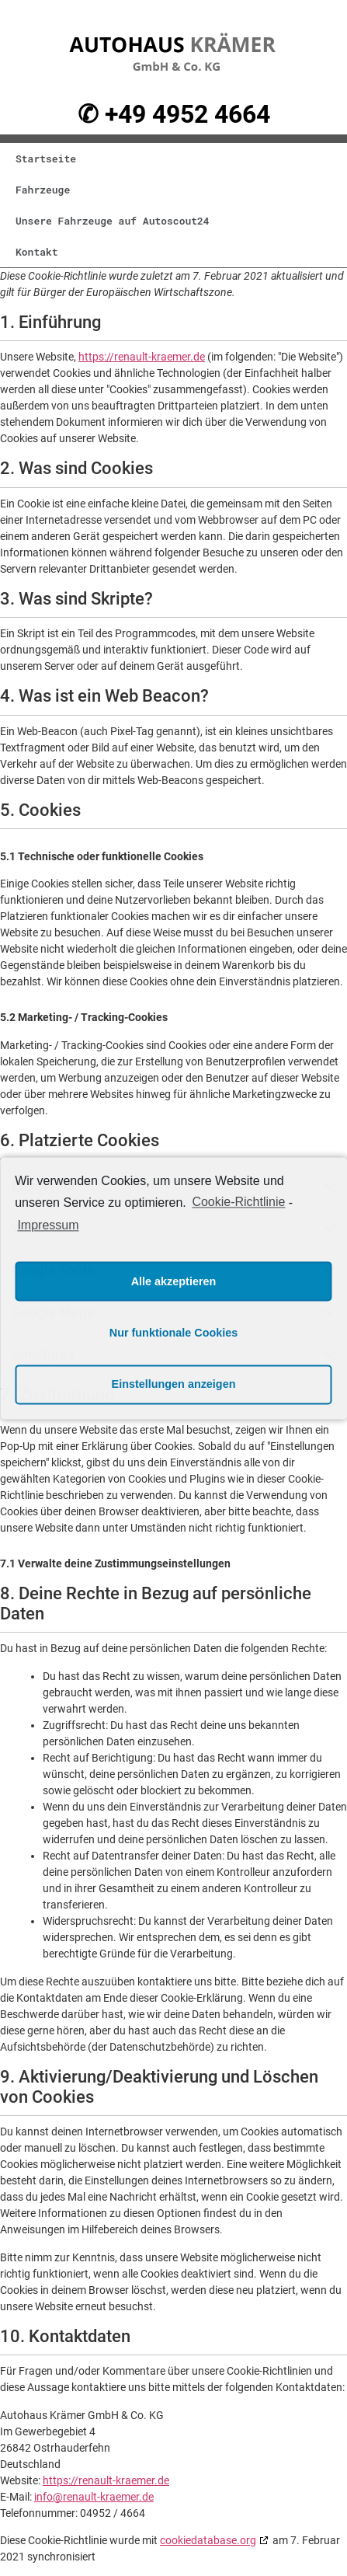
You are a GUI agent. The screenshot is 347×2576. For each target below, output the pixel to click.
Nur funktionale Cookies (173, 1332)
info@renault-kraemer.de (94, 2497)
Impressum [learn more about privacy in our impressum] (47, 1225)
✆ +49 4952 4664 (174, 114)
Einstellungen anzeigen (174, 1384)
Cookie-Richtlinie (238, 1201)
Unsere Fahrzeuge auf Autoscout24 (113, 221)
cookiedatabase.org (208, 2540)
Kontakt (37, 252)
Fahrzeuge (43, 190)
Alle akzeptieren (174, 1281)
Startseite (46, 159)
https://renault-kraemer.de (141, 356)
